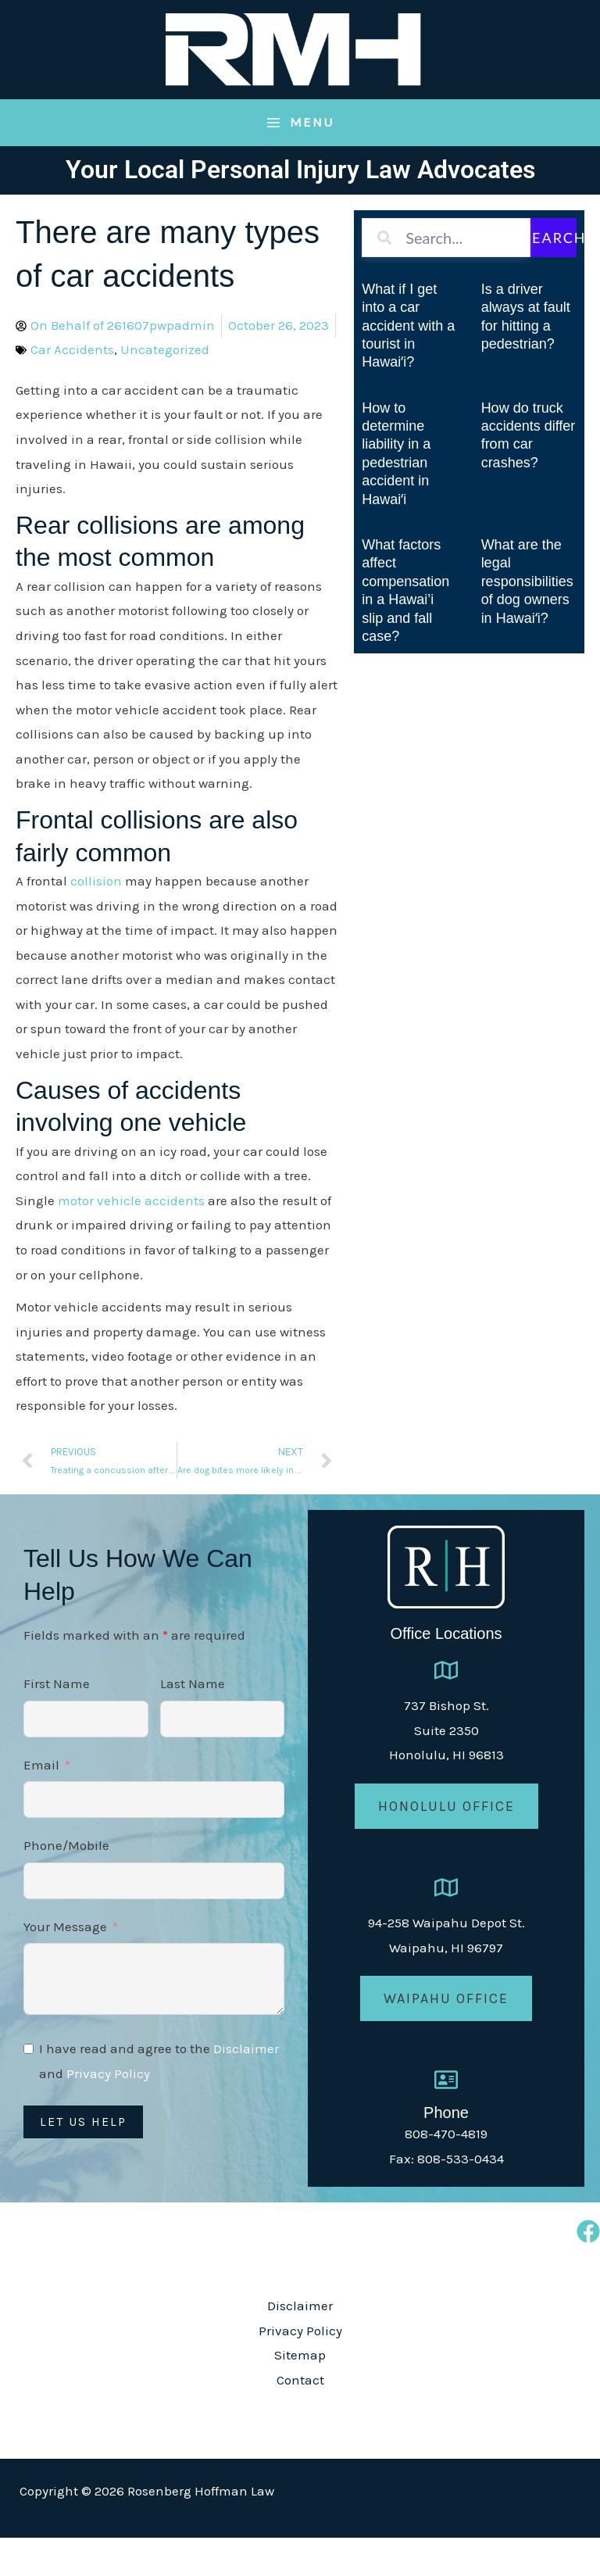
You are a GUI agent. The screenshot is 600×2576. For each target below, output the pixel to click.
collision (96, 919)
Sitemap (300, 2393)
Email (41, 1802)
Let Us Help (83, 2159)
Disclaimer (246, 2087)
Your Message (65, 1965)
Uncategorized (164, 387)
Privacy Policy (108, 2112)
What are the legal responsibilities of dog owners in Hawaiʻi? (527, 619)
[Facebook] (588, 2269)
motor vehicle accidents (131, 1239)
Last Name (192, 1722)
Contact (300, 2418)
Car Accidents (72, 387)
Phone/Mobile (66, 1883)
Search (550, 275)
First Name (56, 1722)
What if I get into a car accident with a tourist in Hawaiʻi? (408, 364)
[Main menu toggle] (300, 160)
